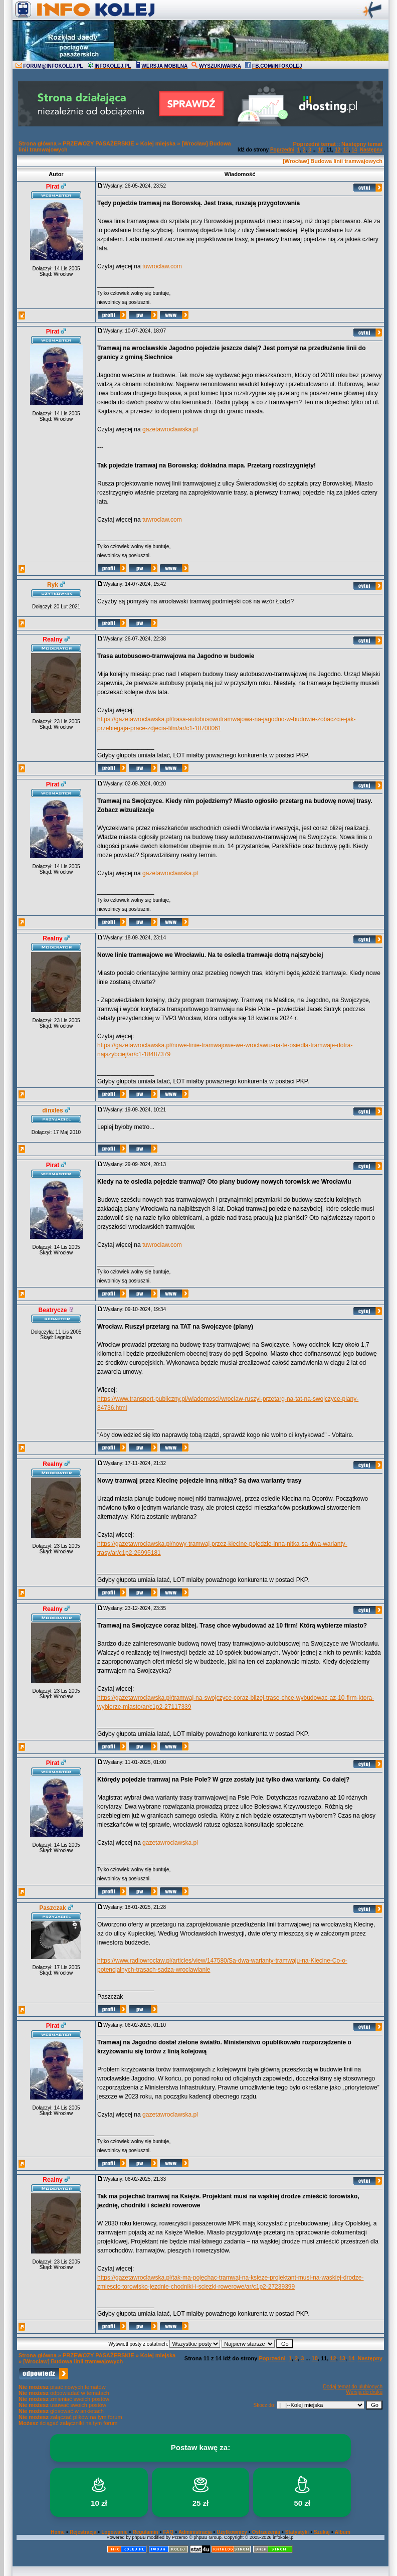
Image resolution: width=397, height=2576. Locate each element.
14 (354, 149)
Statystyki (297, 2532)
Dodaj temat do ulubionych (352, 2386)
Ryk (52, 584)
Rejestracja (83, 2532)
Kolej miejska (157, 143)
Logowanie (114, 2532)
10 (321, 149)
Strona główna (38, 143)
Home (58, 2532)
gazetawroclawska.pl (170, 429)
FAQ (168, 2532)
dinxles (52, 1110)
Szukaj (322, 2532)
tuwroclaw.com (162, 266)
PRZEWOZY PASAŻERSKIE (98, 143)
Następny (371, 149)
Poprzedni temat (314, 144)
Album (342, 2532)
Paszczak (52, 1907)
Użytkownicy (232, 2532)
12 (337, 149)
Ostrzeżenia (266, 2532)
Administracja (195, 2532)
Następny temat (361, 144)
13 (346, 149)
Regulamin (145, 2532)
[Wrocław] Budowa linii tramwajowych (332, 161)
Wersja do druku (364, 2392)
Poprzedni (282, 149)
